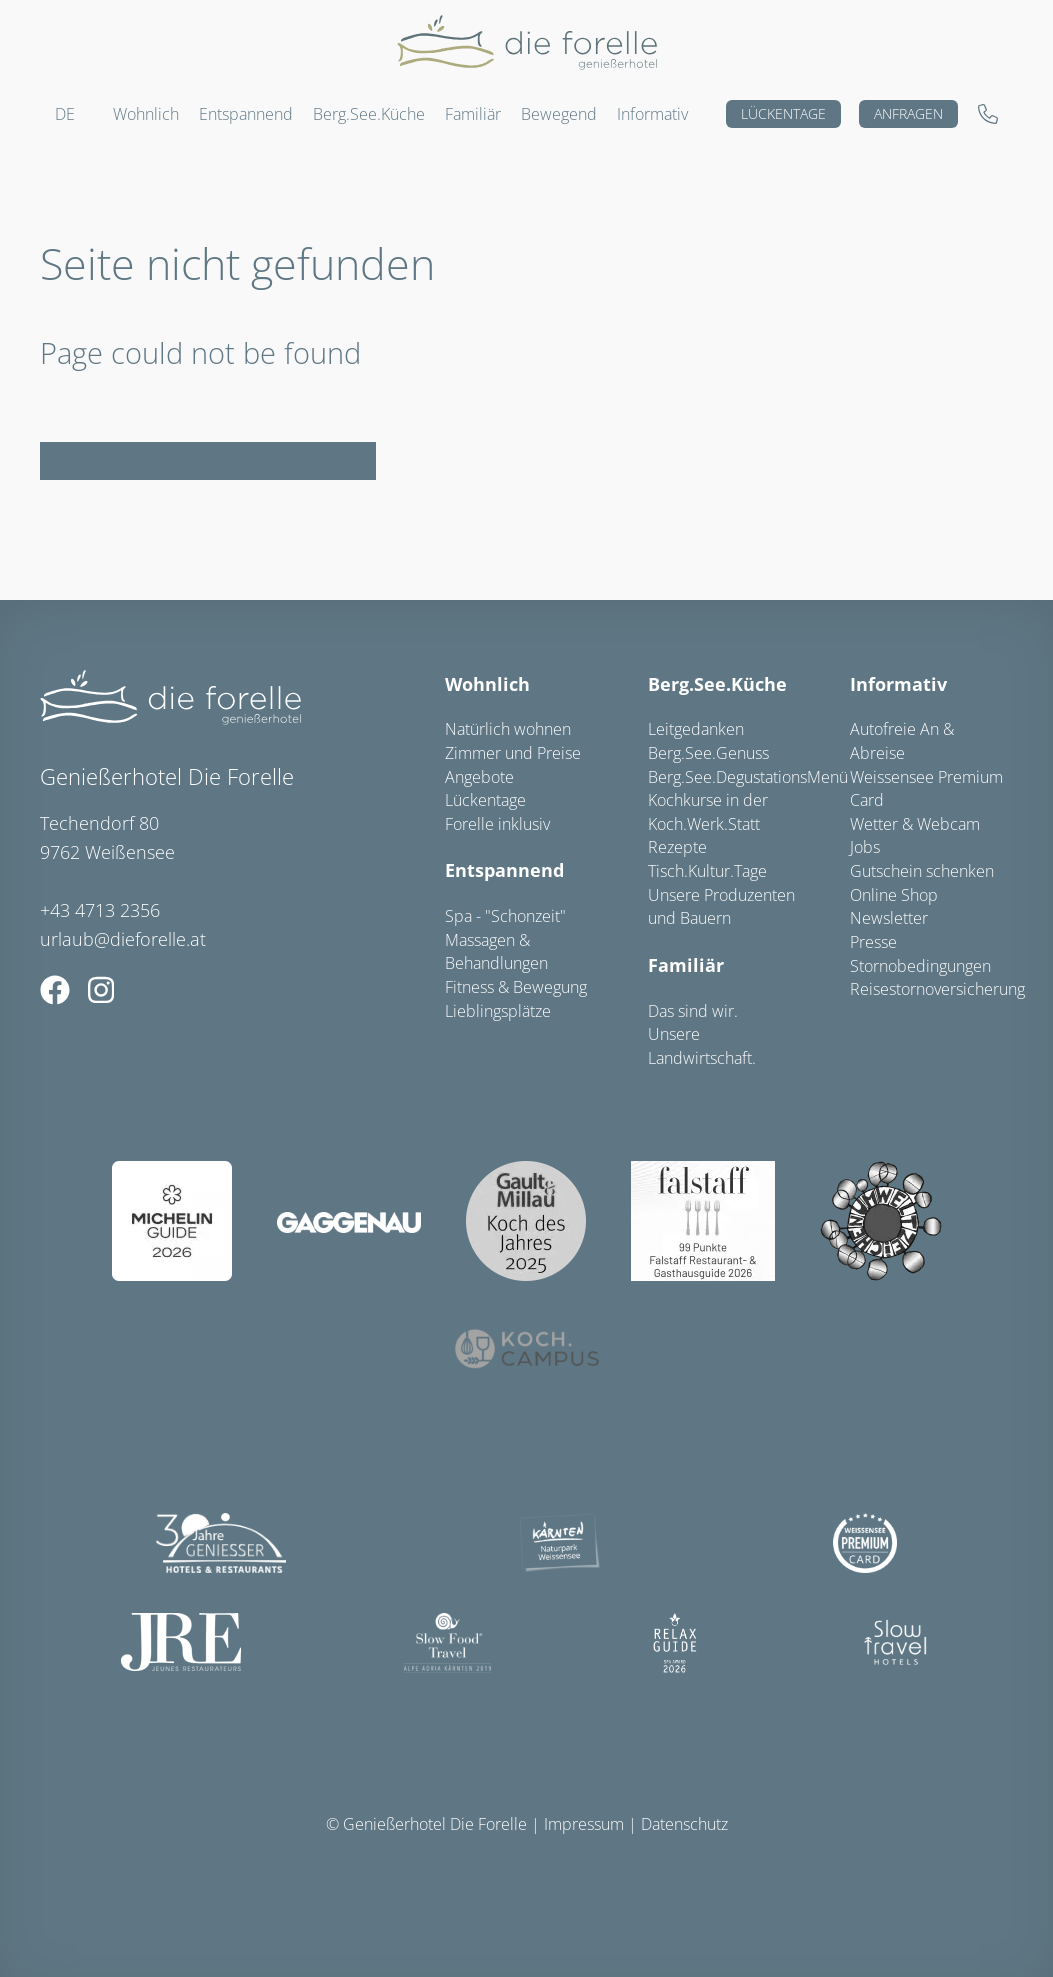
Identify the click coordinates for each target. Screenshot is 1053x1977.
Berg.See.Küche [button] (369, 114)
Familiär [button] (473, 114)
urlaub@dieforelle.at (123, 939)
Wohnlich (487, 684)
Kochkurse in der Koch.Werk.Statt (708, 812)
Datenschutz (684, 1824)
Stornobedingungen (920, 966)
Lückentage (783, 113)
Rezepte (677, 847)
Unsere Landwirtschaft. (702, 1046)
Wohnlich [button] (146, 114)
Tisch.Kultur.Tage (707, 871)
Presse (873, 942)
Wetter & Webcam (915, 824)
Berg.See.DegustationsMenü (748, 777)
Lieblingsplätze (498, 1011)
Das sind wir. (693, 1011)
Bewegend (559, 114)
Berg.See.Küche (717, 684)
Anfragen (908, 113)
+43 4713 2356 (100, 910)
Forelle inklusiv (497, 824)
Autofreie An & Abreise (902, 741)
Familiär (686, 965)
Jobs (865, 847)
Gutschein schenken (922, 871)
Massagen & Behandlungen (496, 952)
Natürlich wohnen (508, 729)
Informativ (652, 114)
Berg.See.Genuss (708, 753)
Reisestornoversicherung (937, 989)
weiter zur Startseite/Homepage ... (208, 461)
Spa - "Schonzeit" (505, 916)
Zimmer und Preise (513, 753)
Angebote (479, 777)
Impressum (584, 1824)
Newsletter (889, 918)
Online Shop (894, 895)
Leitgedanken (696, 729)
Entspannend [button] (246, 114)
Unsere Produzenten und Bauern (721, 907)
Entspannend (504, 870)
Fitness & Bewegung (516, 987)
